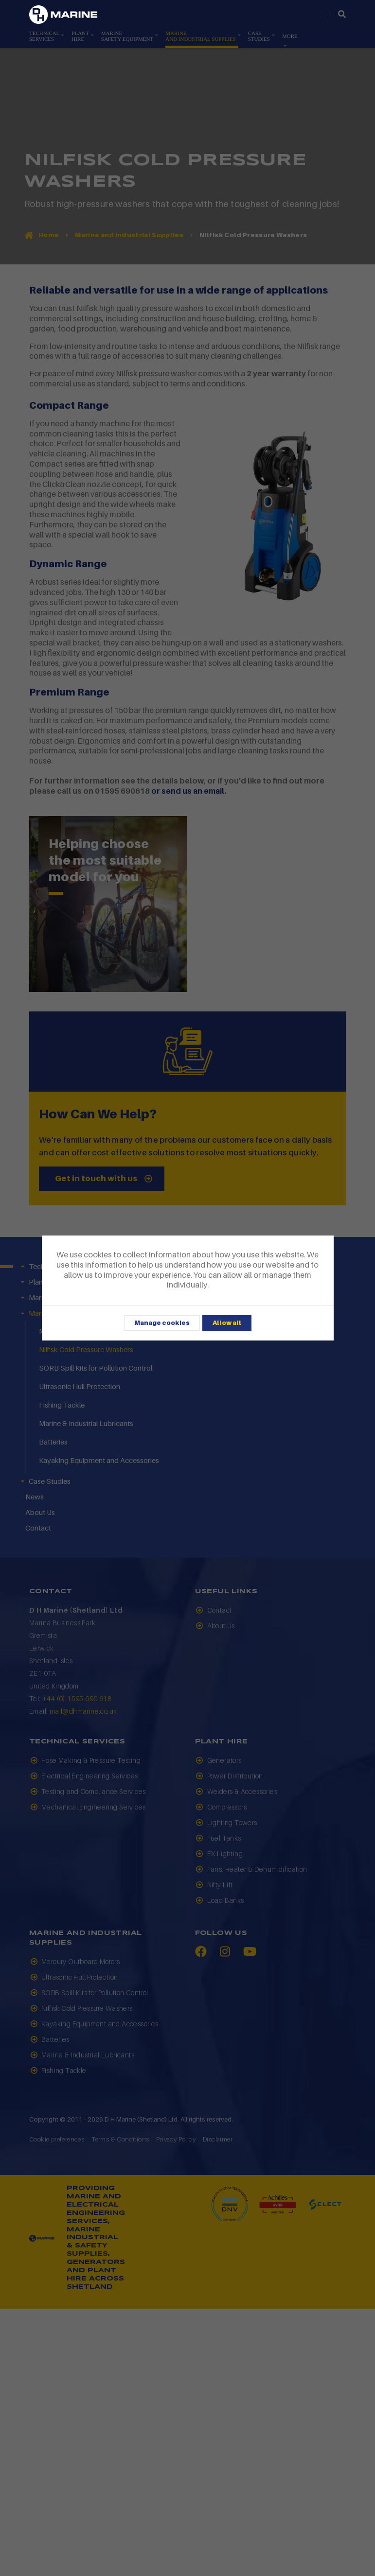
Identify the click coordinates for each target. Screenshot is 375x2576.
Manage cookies (162, 1322)
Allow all (227, 1322)
